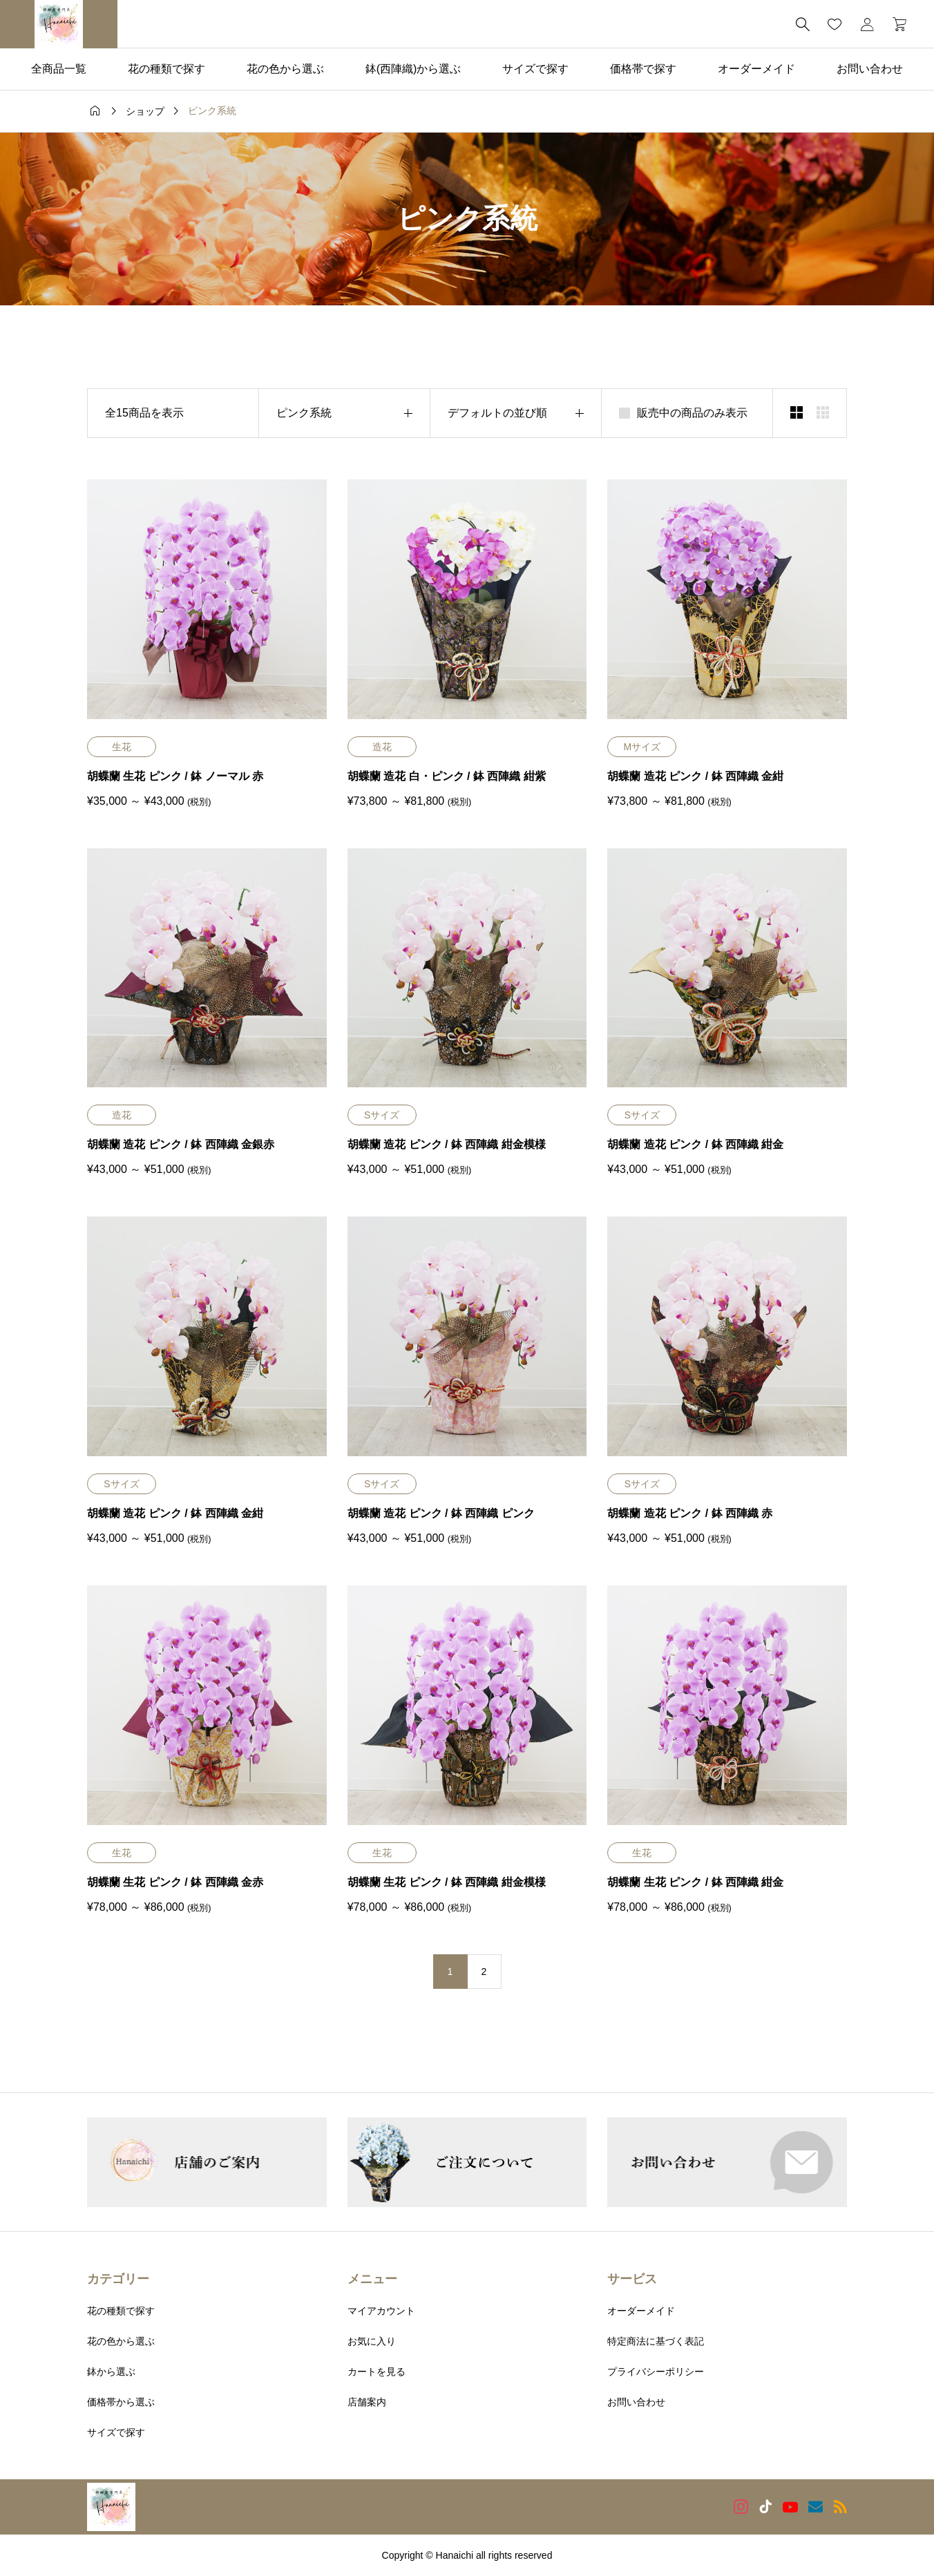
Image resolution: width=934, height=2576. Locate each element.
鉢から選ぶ (111, 2371)
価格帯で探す (643, 69)
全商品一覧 (58, 69)
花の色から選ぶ (285, 69)
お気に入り (371, 2341)
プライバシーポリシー (655, 2371)
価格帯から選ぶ (121, 2401)
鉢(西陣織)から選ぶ (413, 69)
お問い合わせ (870, 69)
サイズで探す (535, 69)
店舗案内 (366, 2401)
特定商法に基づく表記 (655, 2341)
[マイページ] (867, 24)
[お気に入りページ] (834, 24)
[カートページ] (895, 24)
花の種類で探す (166, 69)
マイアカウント (381, 2310)
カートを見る (376, 2371)
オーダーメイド (756, 69)
